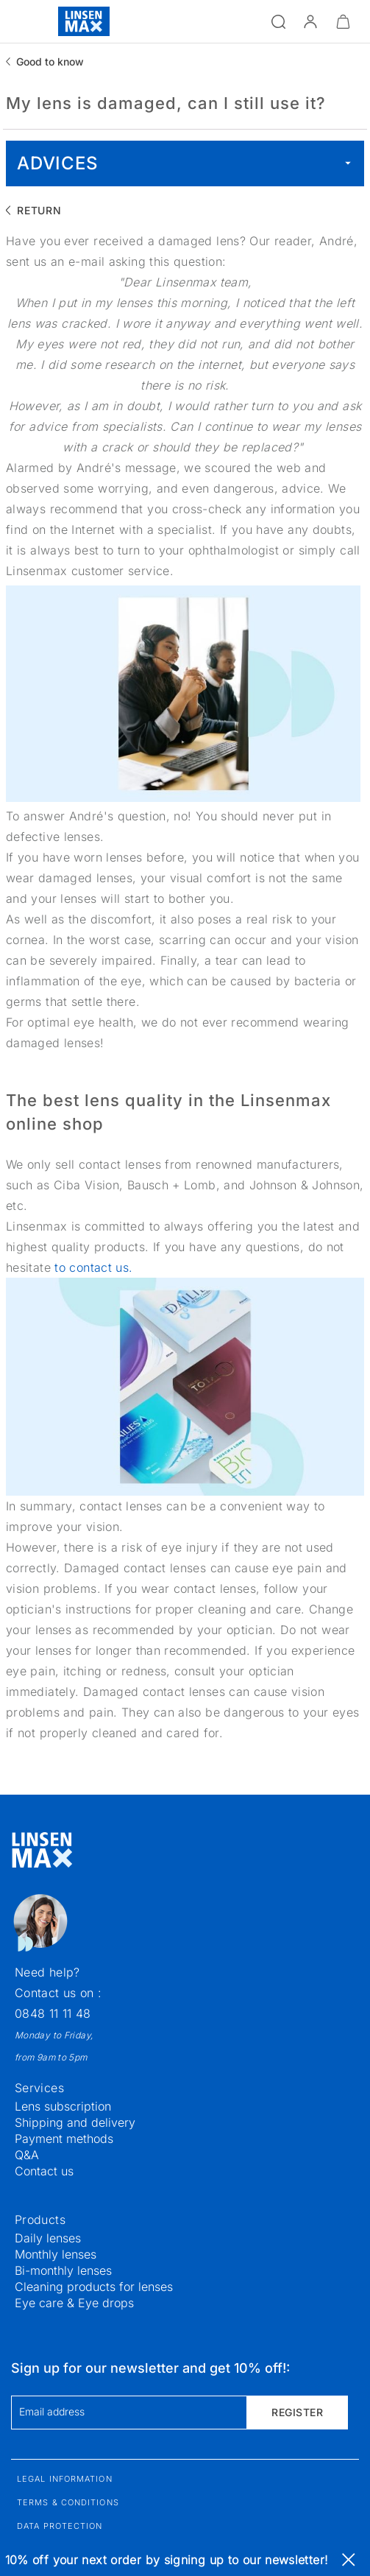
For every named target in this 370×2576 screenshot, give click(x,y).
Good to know (50, 61)
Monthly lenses (55, 2254)
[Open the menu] (20, 21)
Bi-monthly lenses (63, 2270)
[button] (310, 21)
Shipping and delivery (75, 2122)
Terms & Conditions (68, 2502)
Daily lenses (48, 2238)
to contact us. (93, 1267)
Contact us (44, 2171)
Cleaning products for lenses (94, 2286)
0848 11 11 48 (53, 2013)
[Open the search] (278, 21)
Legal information (65, 2479)
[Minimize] (343, 21)
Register (297, 2412)
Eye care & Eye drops (74, 2302)
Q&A (27, 2154)
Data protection (60, 2526)
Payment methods (64, 2138)
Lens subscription (63, 2106)
